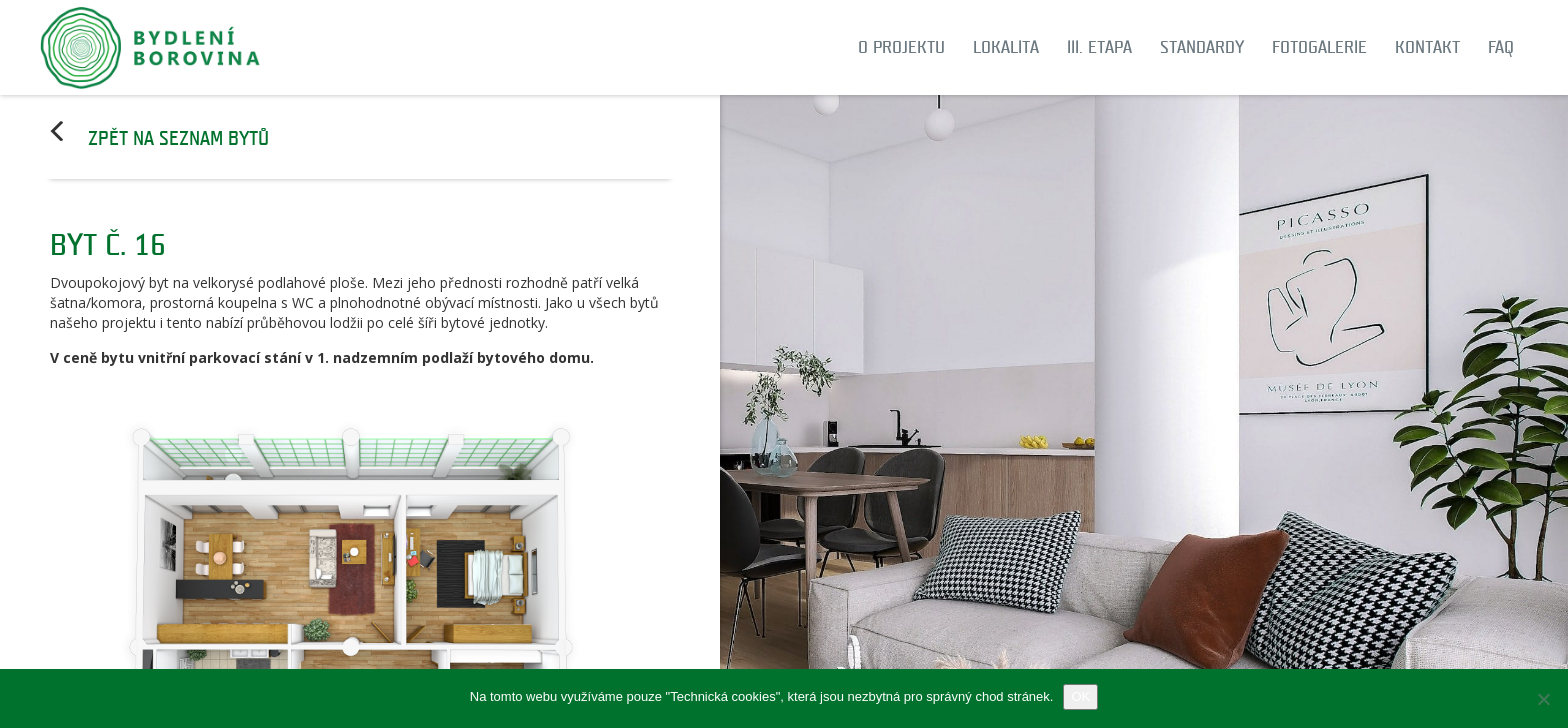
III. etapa (1099, 47)
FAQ (1501, 47)
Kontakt (1427, 47)
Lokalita (1006, 47)
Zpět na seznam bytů (178, 139)
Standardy (1202, 47)
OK (1080, 696)
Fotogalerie (1319, 47)
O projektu (901, 47)
